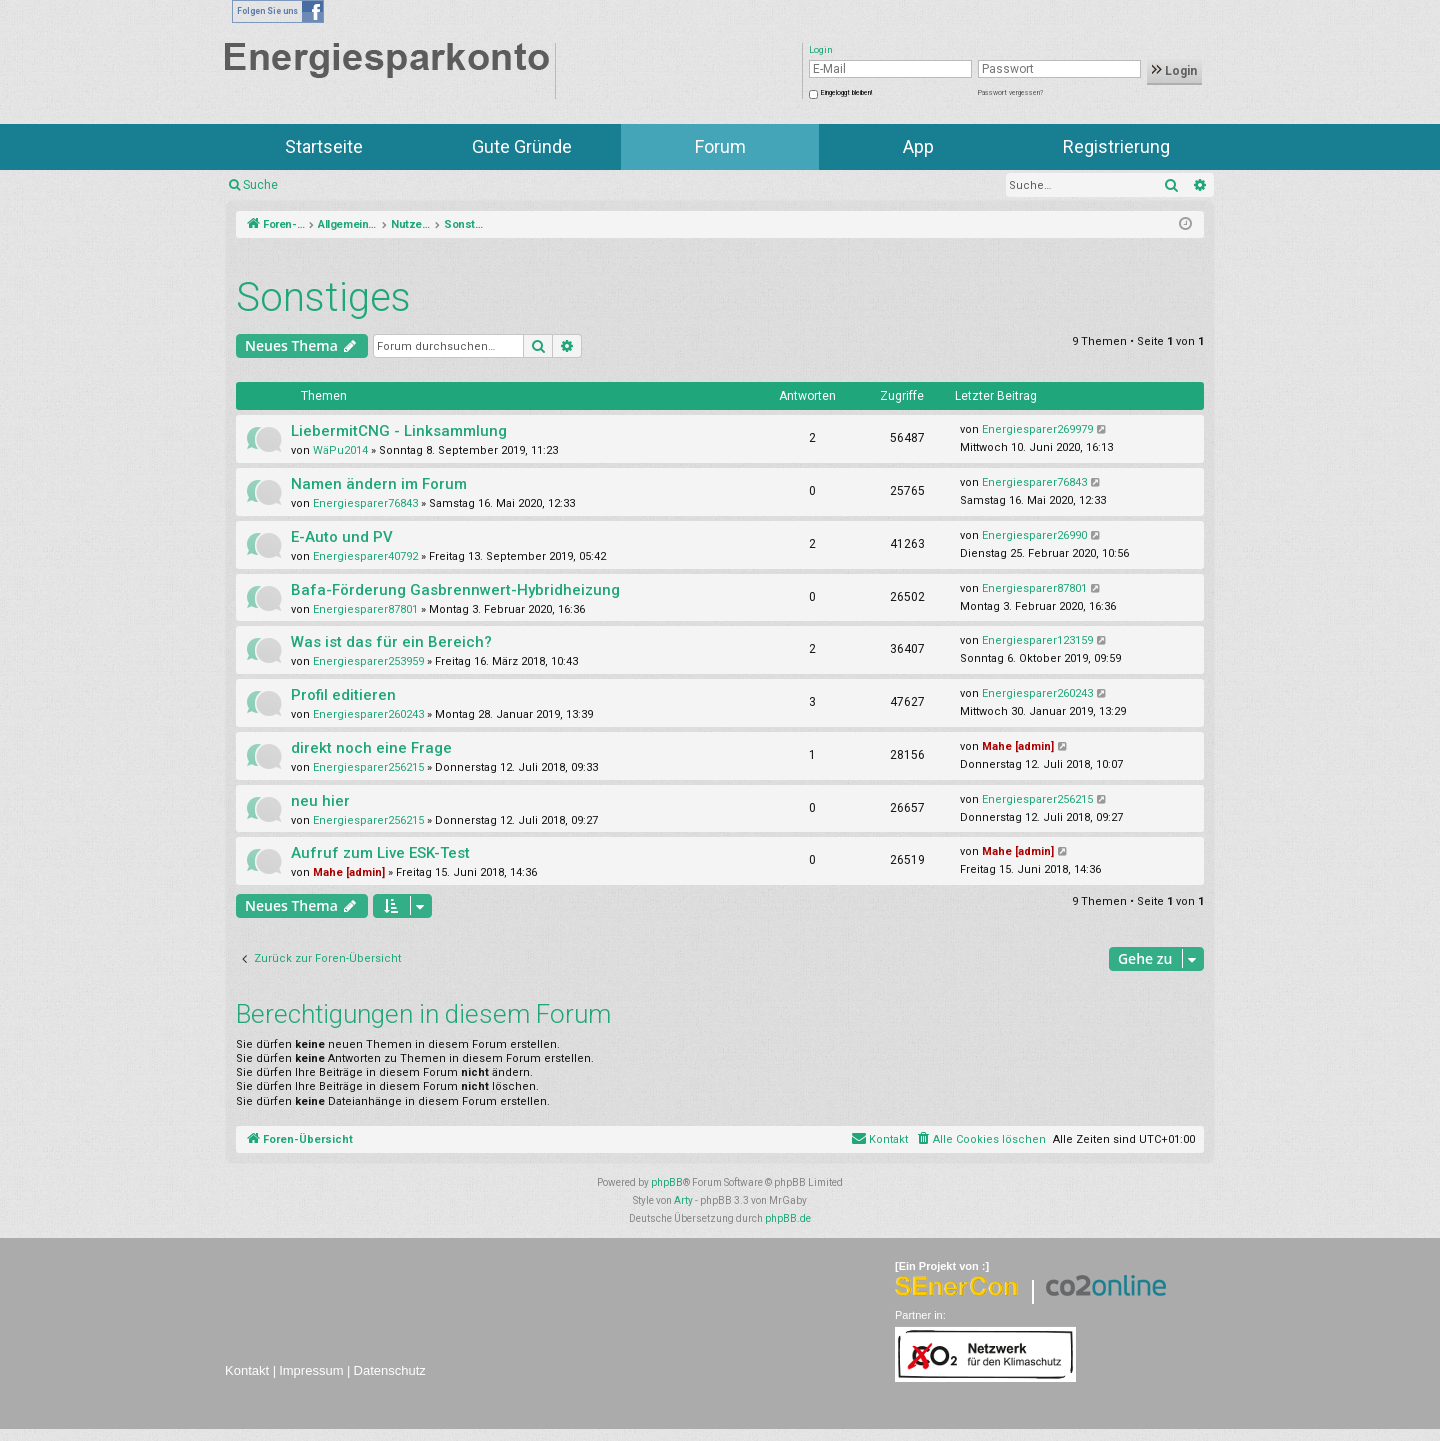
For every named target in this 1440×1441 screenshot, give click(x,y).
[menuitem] (980, 1140)
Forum (720, 146)
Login (1174, 71)
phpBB (667, 1182)
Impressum (311, 1370)
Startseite (324, 146)
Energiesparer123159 (1037, 640)
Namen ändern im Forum (379, 484)
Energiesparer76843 (365, 503)
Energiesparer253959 (368, 661)
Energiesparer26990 (1034, 535)
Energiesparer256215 (368, 767)
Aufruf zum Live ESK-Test (380, 853)
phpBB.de (788, 1218)
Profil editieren (343, 695)
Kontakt (247, 1370)
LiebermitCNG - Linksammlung (399, 431)
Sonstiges (323, 297)
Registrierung (1116, 146)
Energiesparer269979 (1037, 429)
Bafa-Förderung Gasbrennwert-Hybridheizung (455, 590)
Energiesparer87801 (365, 609)
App (918, 146)
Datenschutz (390, 1370)
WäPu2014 (340, 450)
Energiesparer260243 (368, 714)
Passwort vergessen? (1010, 93)
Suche (260, 185)
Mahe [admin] (1018, 746)
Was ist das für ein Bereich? (391, 642)
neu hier (320, 801)
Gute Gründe (522, 146)
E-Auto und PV (342, 537)
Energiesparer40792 (365, 556)
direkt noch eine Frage (371, 748)
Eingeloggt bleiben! (846, 93)
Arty (683, 1200)
